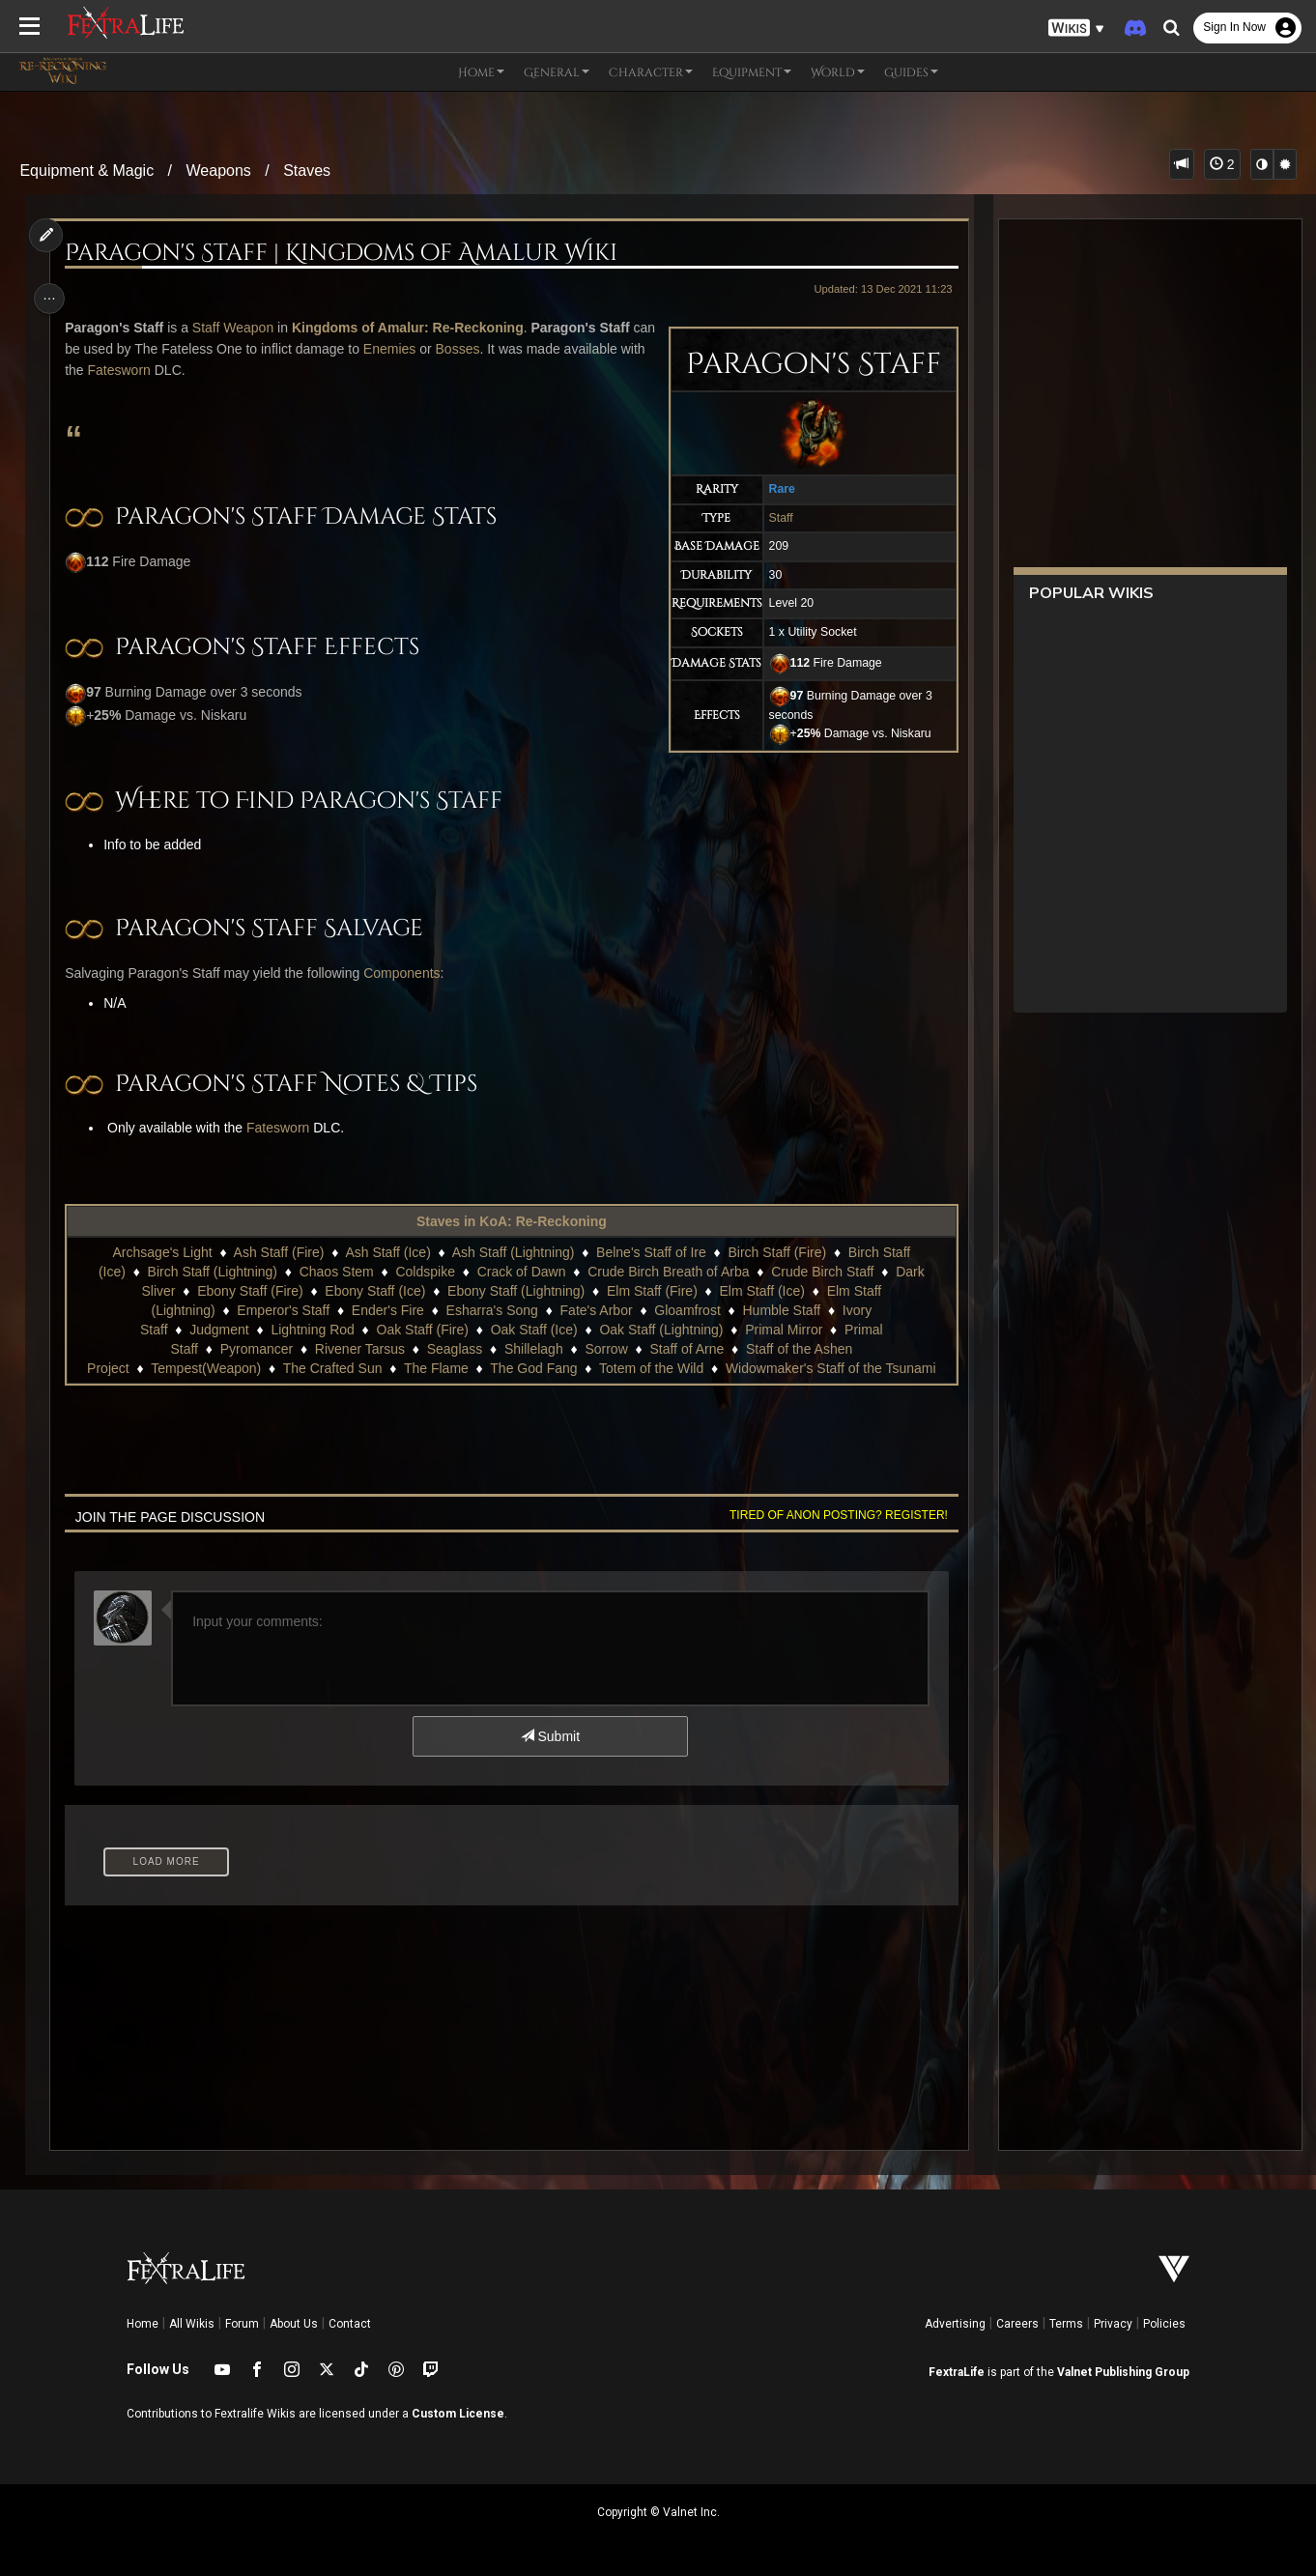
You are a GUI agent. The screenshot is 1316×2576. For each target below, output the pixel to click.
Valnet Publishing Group (1123, 2372)
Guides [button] (911, 72)
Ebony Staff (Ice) (375, 1291)
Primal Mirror (782, 1329)
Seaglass (454, 1349)
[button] (1076, 28)
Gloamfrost (686, 1310)
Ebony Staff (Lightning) (515, 1291)
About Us (294, 2324)
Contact (350, 2324)
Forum (242, 2324)
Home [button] (481, 72)
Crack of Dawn (520, 1271)
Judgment (217, 1329)
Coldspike (424, 1271)
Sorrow (606, 1349)
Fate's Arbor (595, 1310)
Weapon (253, 327)
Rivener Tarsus (359, 1349)
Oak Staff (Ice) (533, 1329)
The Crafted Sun (332, 1368)
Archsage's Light (162, 1252)
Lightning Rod (312, 1329)
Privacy (1113, 2324)
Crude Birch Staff (821, 1271)
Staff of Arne (686, 1349)
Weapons (218, 170)
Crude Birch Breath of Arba (667, 1271)
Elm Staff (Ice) (761, 1291)
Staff (775, 518)
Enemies (453, 349)
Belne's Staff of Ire (650, 1252)
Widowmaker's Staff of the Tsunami (830, 1368)
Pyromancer (255, 1349)
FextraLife (957, 2372)
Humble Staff (781, 1310)
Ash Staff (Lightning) (512, 1252)
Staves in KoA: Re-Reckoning (510, 1221)
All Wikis (192, 2324)
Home (142, 2324)
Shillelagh (532, 1349)
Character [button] (651, 72)
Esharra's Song (491, 1310)
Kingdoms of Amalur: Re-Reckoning (412, 327)
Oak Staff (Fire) (422, 1329)
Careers (1017, 2324)
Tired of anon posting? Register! (833, 1515)
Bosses (521, 349)
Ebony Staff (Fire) (248, 1291)
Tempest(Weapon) (205, 1368)
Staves (306, 170)
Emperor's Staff (283, 1310)
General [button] (556, 72)
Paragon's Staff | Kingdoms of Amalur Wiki (345, 253)
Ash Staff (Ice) (387, 1252)
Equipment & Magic (86, 170)
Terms (1066, 2324)
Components (405, 973)
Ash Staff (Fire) (278, 1252)
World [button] (838, 72)
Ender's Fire (387, 1310)
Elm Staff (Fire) (651, 1291)
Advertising (955, 2324)
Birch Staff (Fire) (777, 1252)
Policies (1164, 2324)
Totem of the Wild (650, 1368)
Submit (549, 1736)
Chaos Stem (336, 1271)
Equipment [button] (751, 72)
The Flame (435, 1368)
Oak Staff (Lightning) (661, 1329)
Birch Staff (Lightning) (211, 1271)
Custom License (458, 2413)
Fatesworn (208, 370)
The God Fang (532, 1368)
